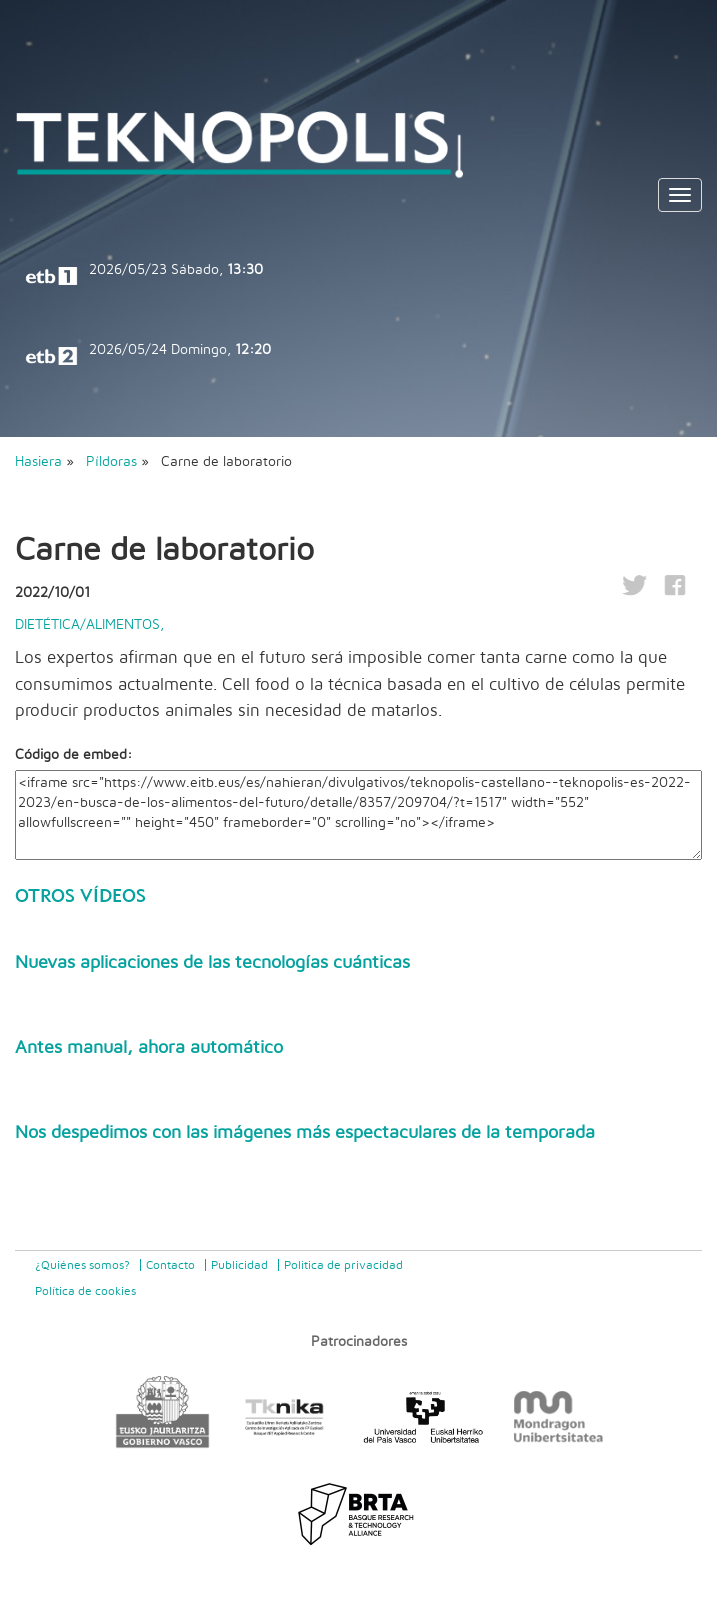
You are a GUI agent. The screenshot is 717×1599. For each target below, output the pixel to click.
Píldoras (113, 462)
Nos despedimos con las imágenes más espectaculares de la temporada (305, 1133)
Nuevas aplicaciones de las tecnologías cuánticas (212, 963)
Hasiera (38, 462)
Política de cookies (85, 1291)
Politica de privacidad (343, 1265)
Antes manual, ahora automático (149, 1048)
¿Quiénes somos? (82, 1265)
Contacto (170, 1265)
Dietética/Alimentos (87, 625)
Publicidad (239, 1265)
